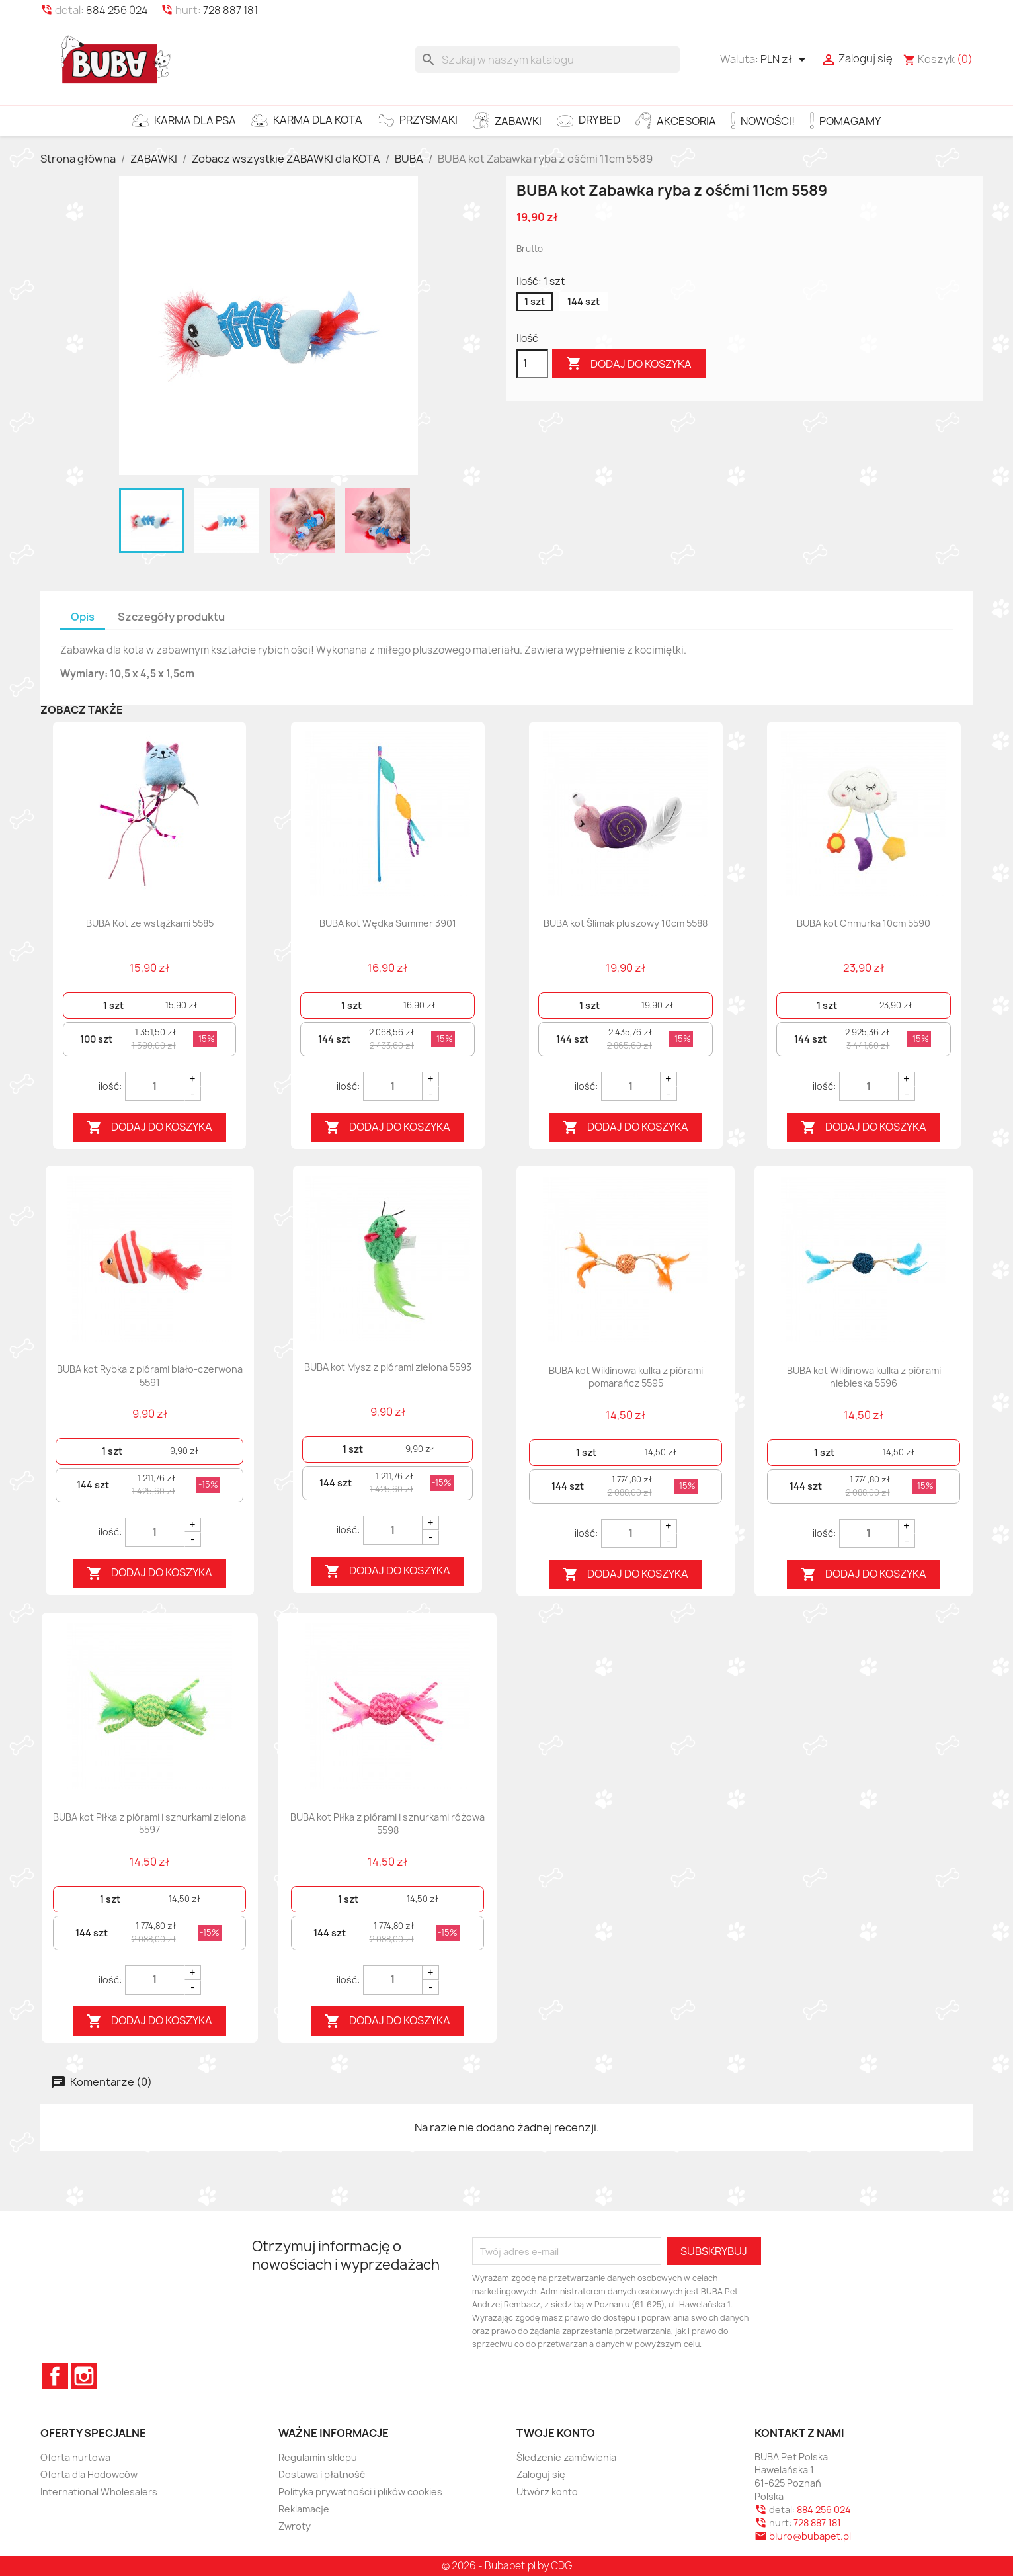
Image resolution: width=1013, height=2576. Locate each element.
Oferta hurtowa (75, 2457)
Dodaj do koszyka (629, 363)
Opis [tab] (83, 616)
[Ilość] (532, 363)
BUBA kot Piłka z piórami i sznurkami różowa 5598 (387, 1823)
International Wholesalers (98, 2491)
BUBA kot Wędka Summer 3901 (387, 923)
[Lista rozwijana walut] (785, 59)
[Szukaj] (547, 59)
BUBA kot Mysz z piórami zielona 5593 (387, 1367)
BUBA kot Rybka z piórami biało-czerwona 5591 (150, 1376)
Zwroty (294, 2526)
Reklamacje (303, 2509)
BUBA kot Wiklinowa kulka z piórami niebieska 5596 (864, 1377)
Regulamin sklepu (317, 2457)
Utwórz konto (547, 2491)
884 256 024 (117, 10)
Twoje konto (555, 2433)
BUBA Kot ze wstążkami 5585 (150, 923)
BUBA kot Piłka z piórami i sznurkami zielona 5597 (149, 1823)
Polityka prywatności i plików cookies (360, 2491)
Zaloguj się (540, 2474)
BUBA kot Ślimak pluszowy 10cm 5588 (626, 923)
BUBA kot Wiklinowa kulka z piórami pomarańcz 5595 (626, 1377)
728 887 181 (230, 10)
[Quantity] (154, 1086)
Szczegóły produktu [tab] (171, 616)
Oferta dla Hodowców (89, 2474)
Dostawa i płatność (321, 2474)
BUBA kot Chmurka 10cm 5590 (863, 923)
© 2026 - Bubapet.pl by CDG (507, 2566)
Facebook (55, 2376)
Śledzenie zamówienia (566, 2457)
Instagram (84, 2376)
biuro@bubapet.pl (810, 2536)
